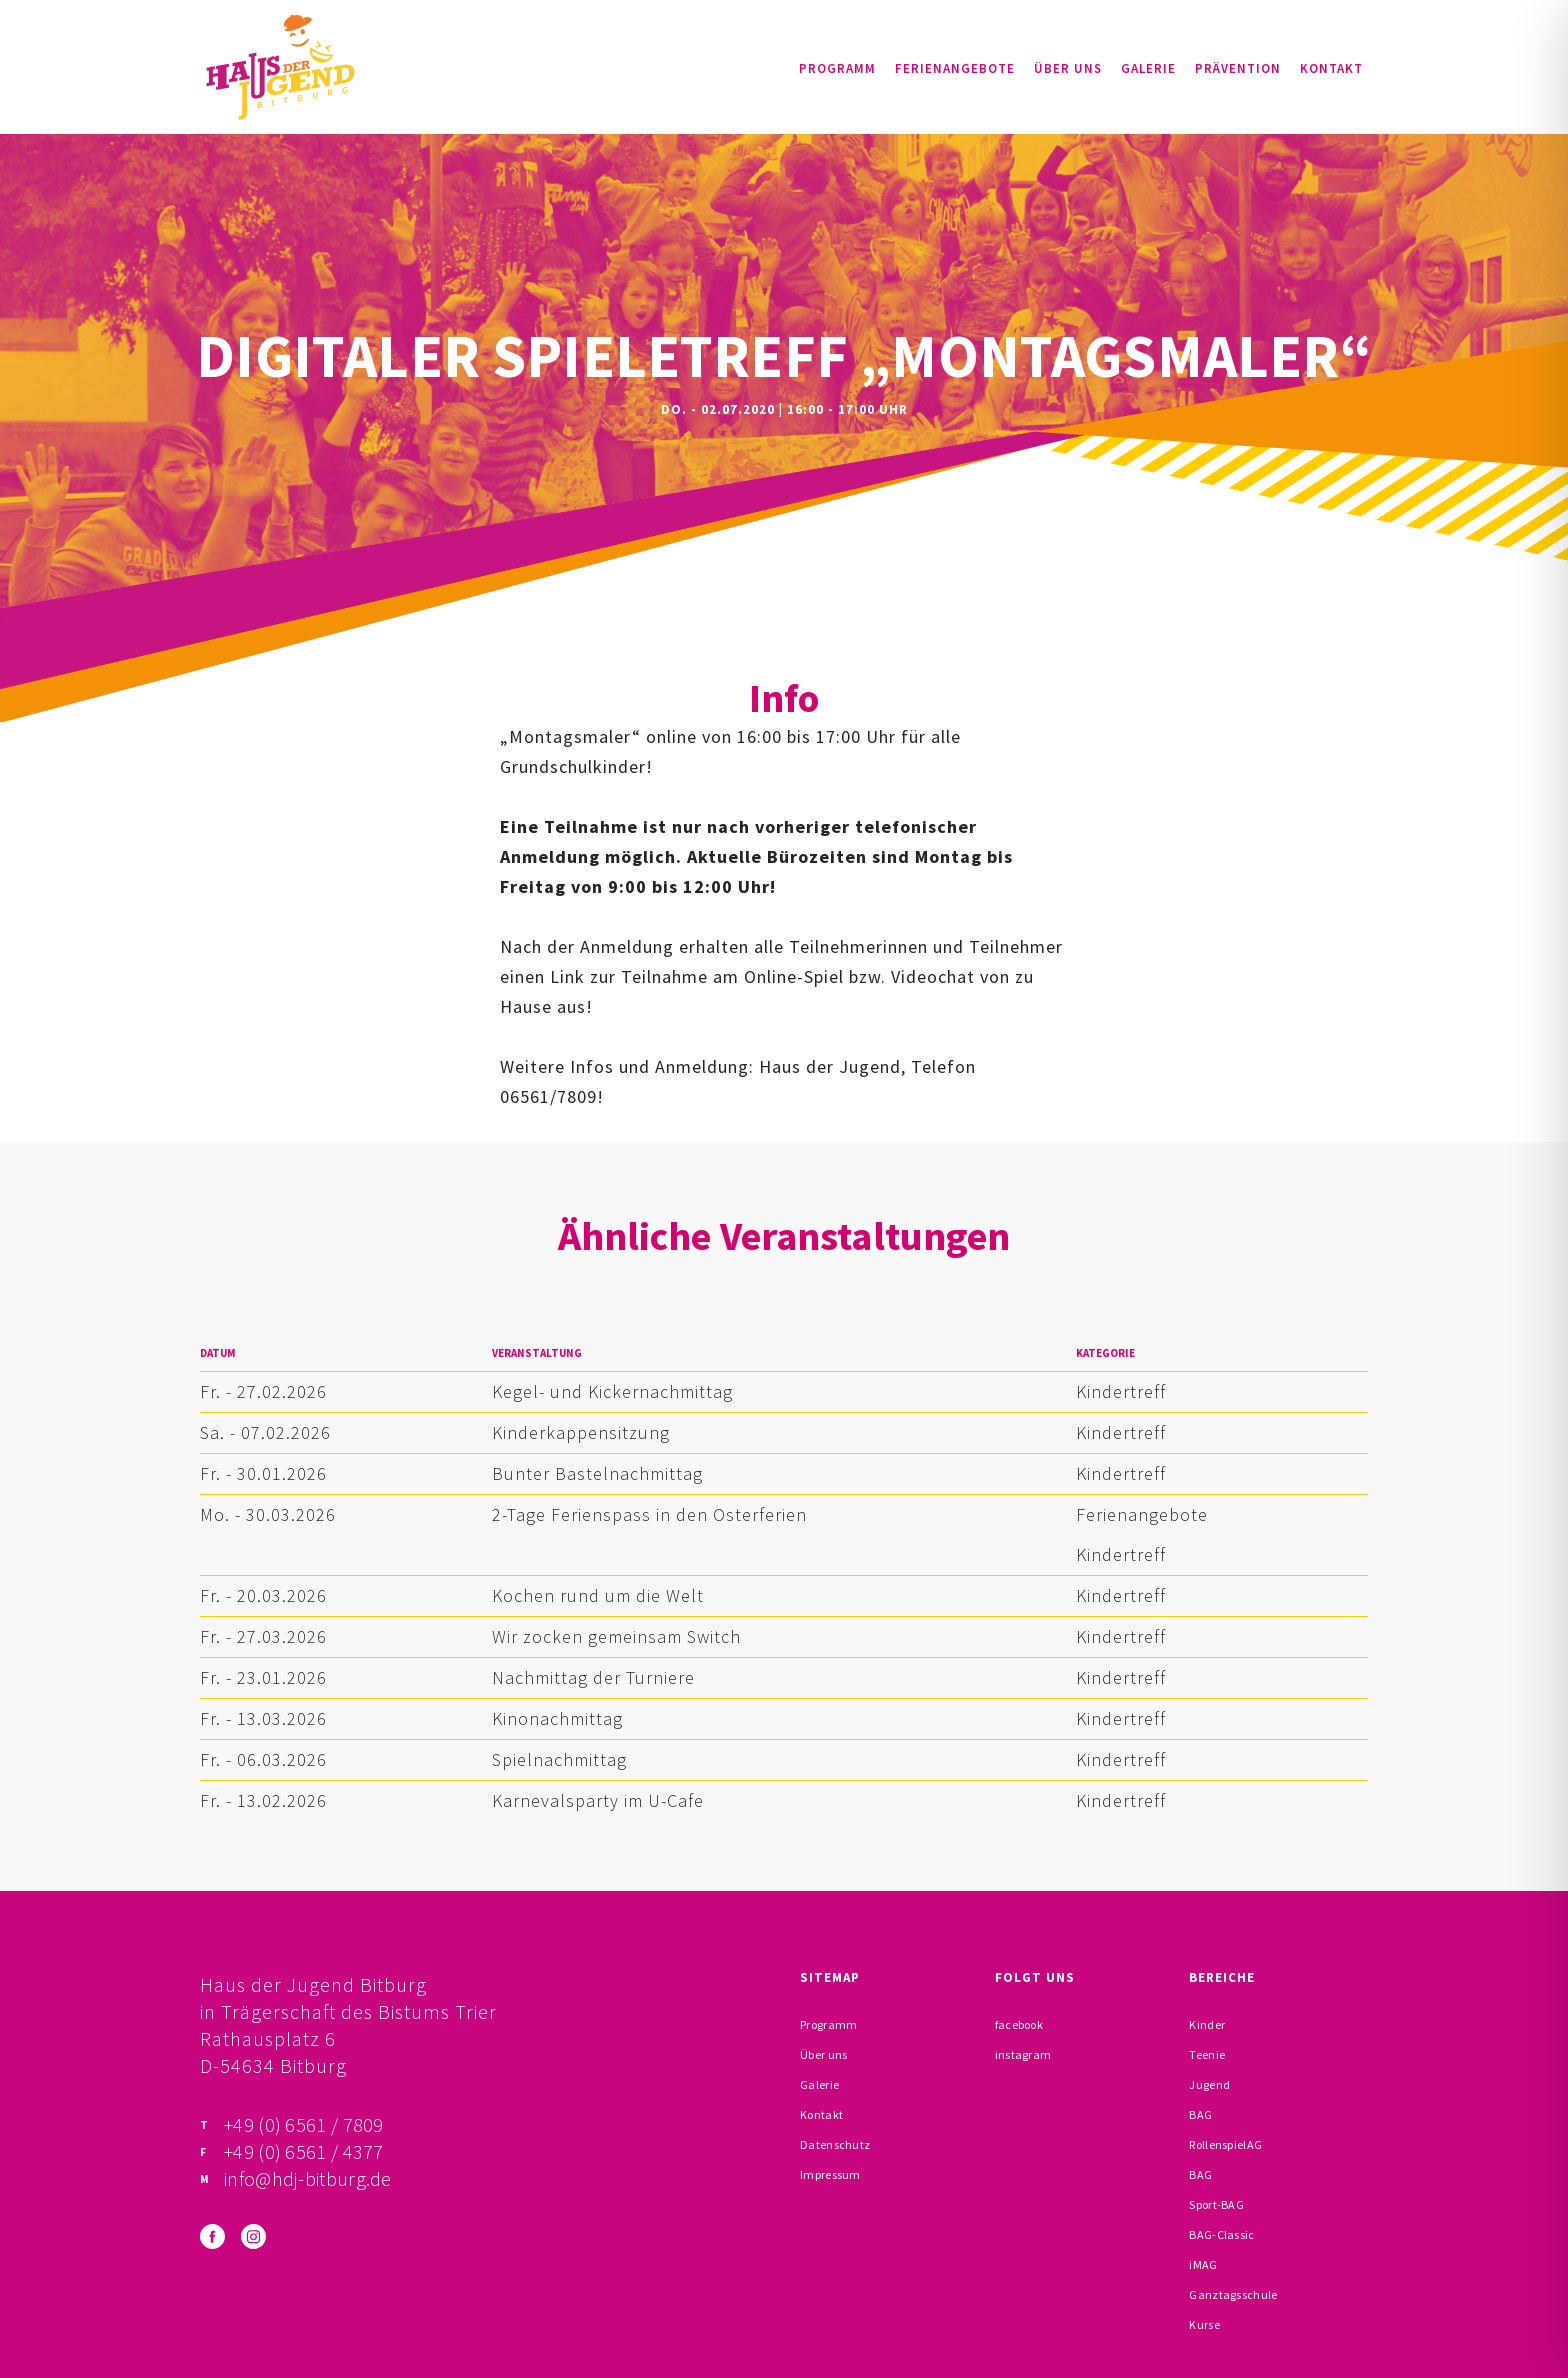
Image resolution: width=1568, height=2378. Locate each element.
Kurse (1204, 2324)
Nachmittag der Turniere (593, 1677)
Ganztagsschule (1233, 2294)
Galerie (1148, 68)
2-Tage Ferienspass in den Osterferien (649, 1514)
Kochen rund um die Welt (598, 1595)
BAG (1200, 2114)
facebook (1019, 2024)
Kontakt (1331, 68)
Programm (837, 68)
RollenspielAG (1225, 2144)
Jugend (1209, 2084)
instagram (1023, 2054)
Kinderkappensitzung (581, 1432)
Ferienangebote (955, 68)
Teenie (1207, 2054)
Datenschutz (835, 2144)
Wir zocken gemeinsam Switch (616, 1636)
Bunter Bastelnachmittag (597, 1473)
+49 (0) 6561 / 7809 (304, 2124)
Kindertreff (1121, 1391)
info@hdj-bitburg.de (308, 2178)
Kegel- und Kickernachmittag (612, 1391)
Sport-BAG (1216, 2204)
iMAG (1203, 2264)
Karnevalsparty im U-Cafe (598, 1800)
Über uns (1068, 68)
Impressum (830, 2174)
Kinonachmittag (557, 1718)
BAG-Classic (1221, 2234)
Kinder (1207, 2024)
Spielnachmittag (559, 1759)
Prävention (1238, 68)
